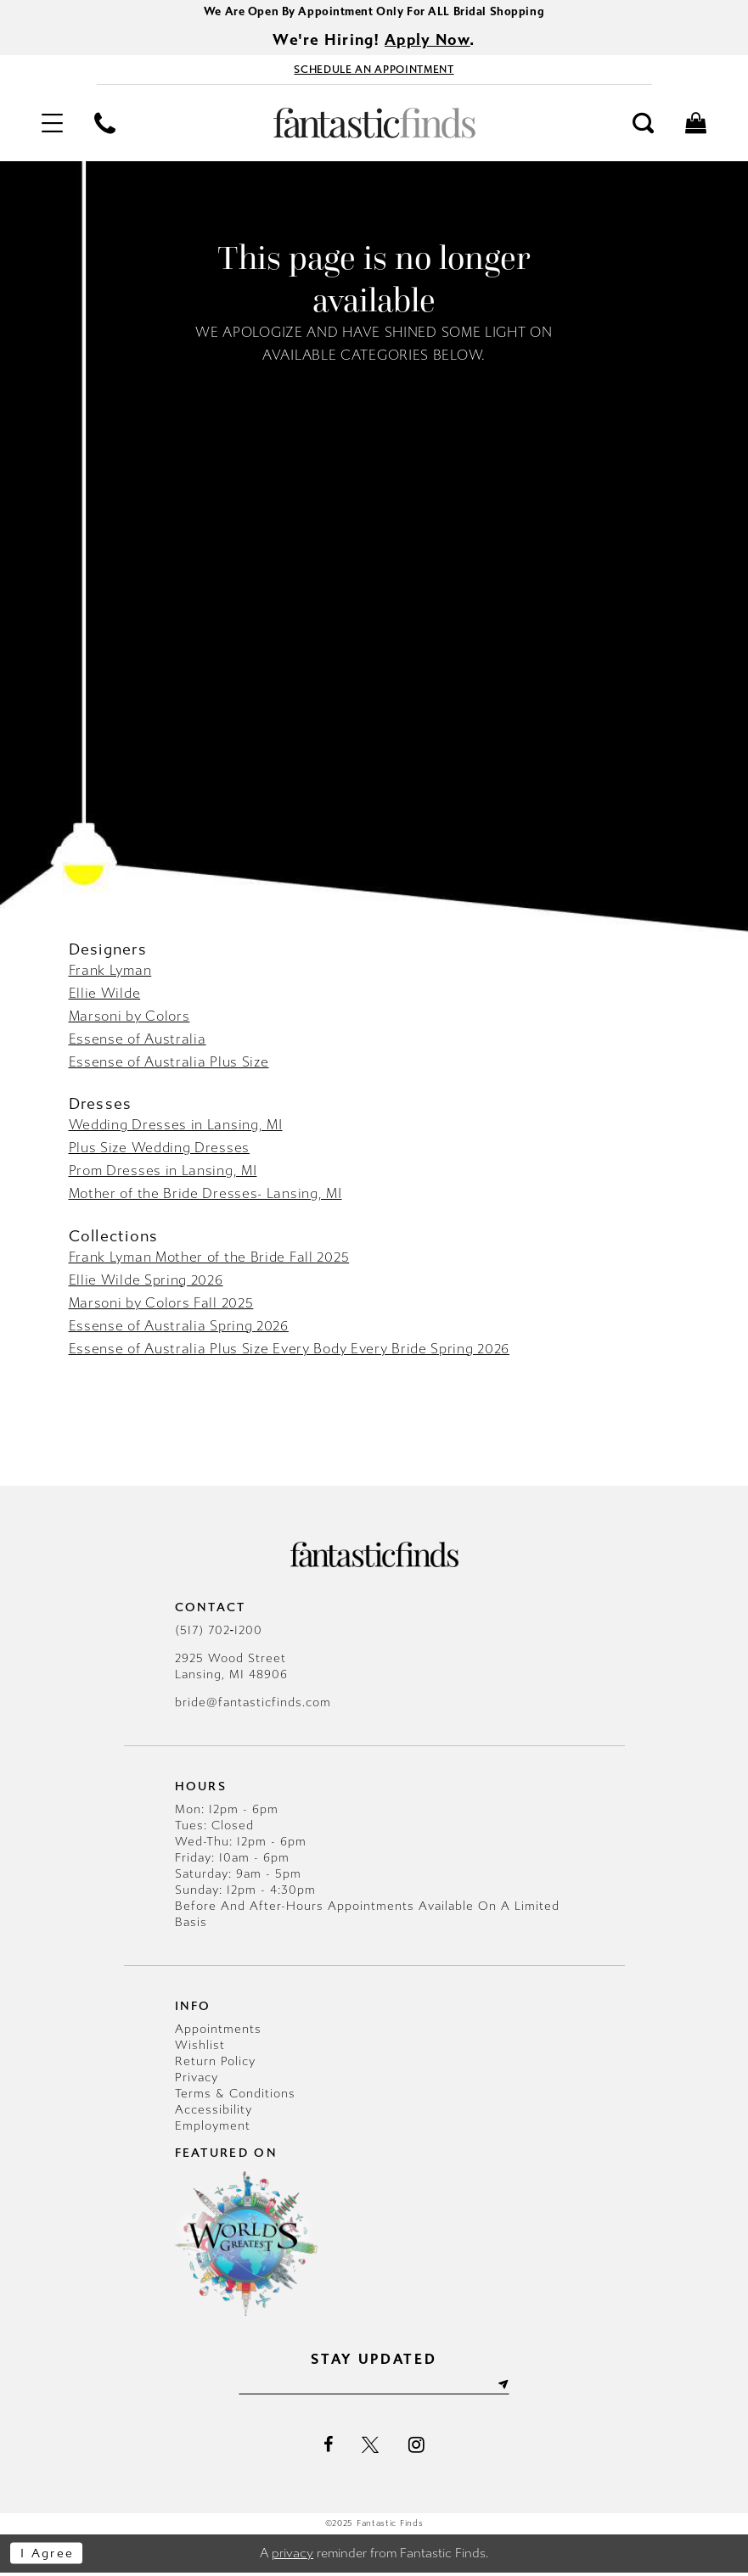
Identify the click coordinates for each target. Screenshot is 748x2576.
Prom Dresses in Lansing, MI (163, 1173)
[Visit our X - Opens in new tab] (371, 2449)
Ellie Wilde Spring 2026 (146, 1282)
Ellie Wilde (105, 996)
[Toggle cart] (696, 125)
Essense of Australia (137, 1041)
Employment (212, 2128)
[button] (51, 125)
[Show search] (643, 125)
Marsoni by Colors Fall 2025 (161, 1305)
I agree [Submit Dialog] (48, 2556)
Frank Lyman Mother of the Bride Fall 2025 (209, 1260)
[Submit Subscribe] (507, 2387)
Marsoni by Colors (129, 1019)
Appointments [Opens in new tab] (218, 2031)
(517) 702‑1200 (219, 1633)
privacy (292, 2556)
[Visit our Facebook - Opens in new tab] (328, 2449)
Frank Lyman (110, 973)
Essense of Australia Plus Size (169, 1064)
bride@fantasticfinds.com (253, 1705)
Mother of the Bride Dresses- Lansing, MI (205, 1196)
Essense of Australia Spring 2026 (179, 1328)
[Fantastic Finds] (374, 125)
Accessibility (213, 2112)
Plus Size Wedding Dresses (159, 1150)
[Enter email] (374, 2387)
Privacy (196, 2080)
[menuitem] (51, 125)
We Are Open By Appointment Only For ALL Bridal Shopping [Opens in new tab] (373, 12)
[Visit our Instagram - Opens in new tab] (416, 2448)
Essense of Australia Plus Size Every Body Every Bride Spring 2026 (289, 1351)
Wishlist (200, 2048)
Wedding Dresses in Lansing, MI (176, 1127)
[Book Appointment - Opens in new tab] (374, 72)
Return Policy (215, 2064)
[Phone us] (104, 125)
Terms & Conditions (235, 2096)
